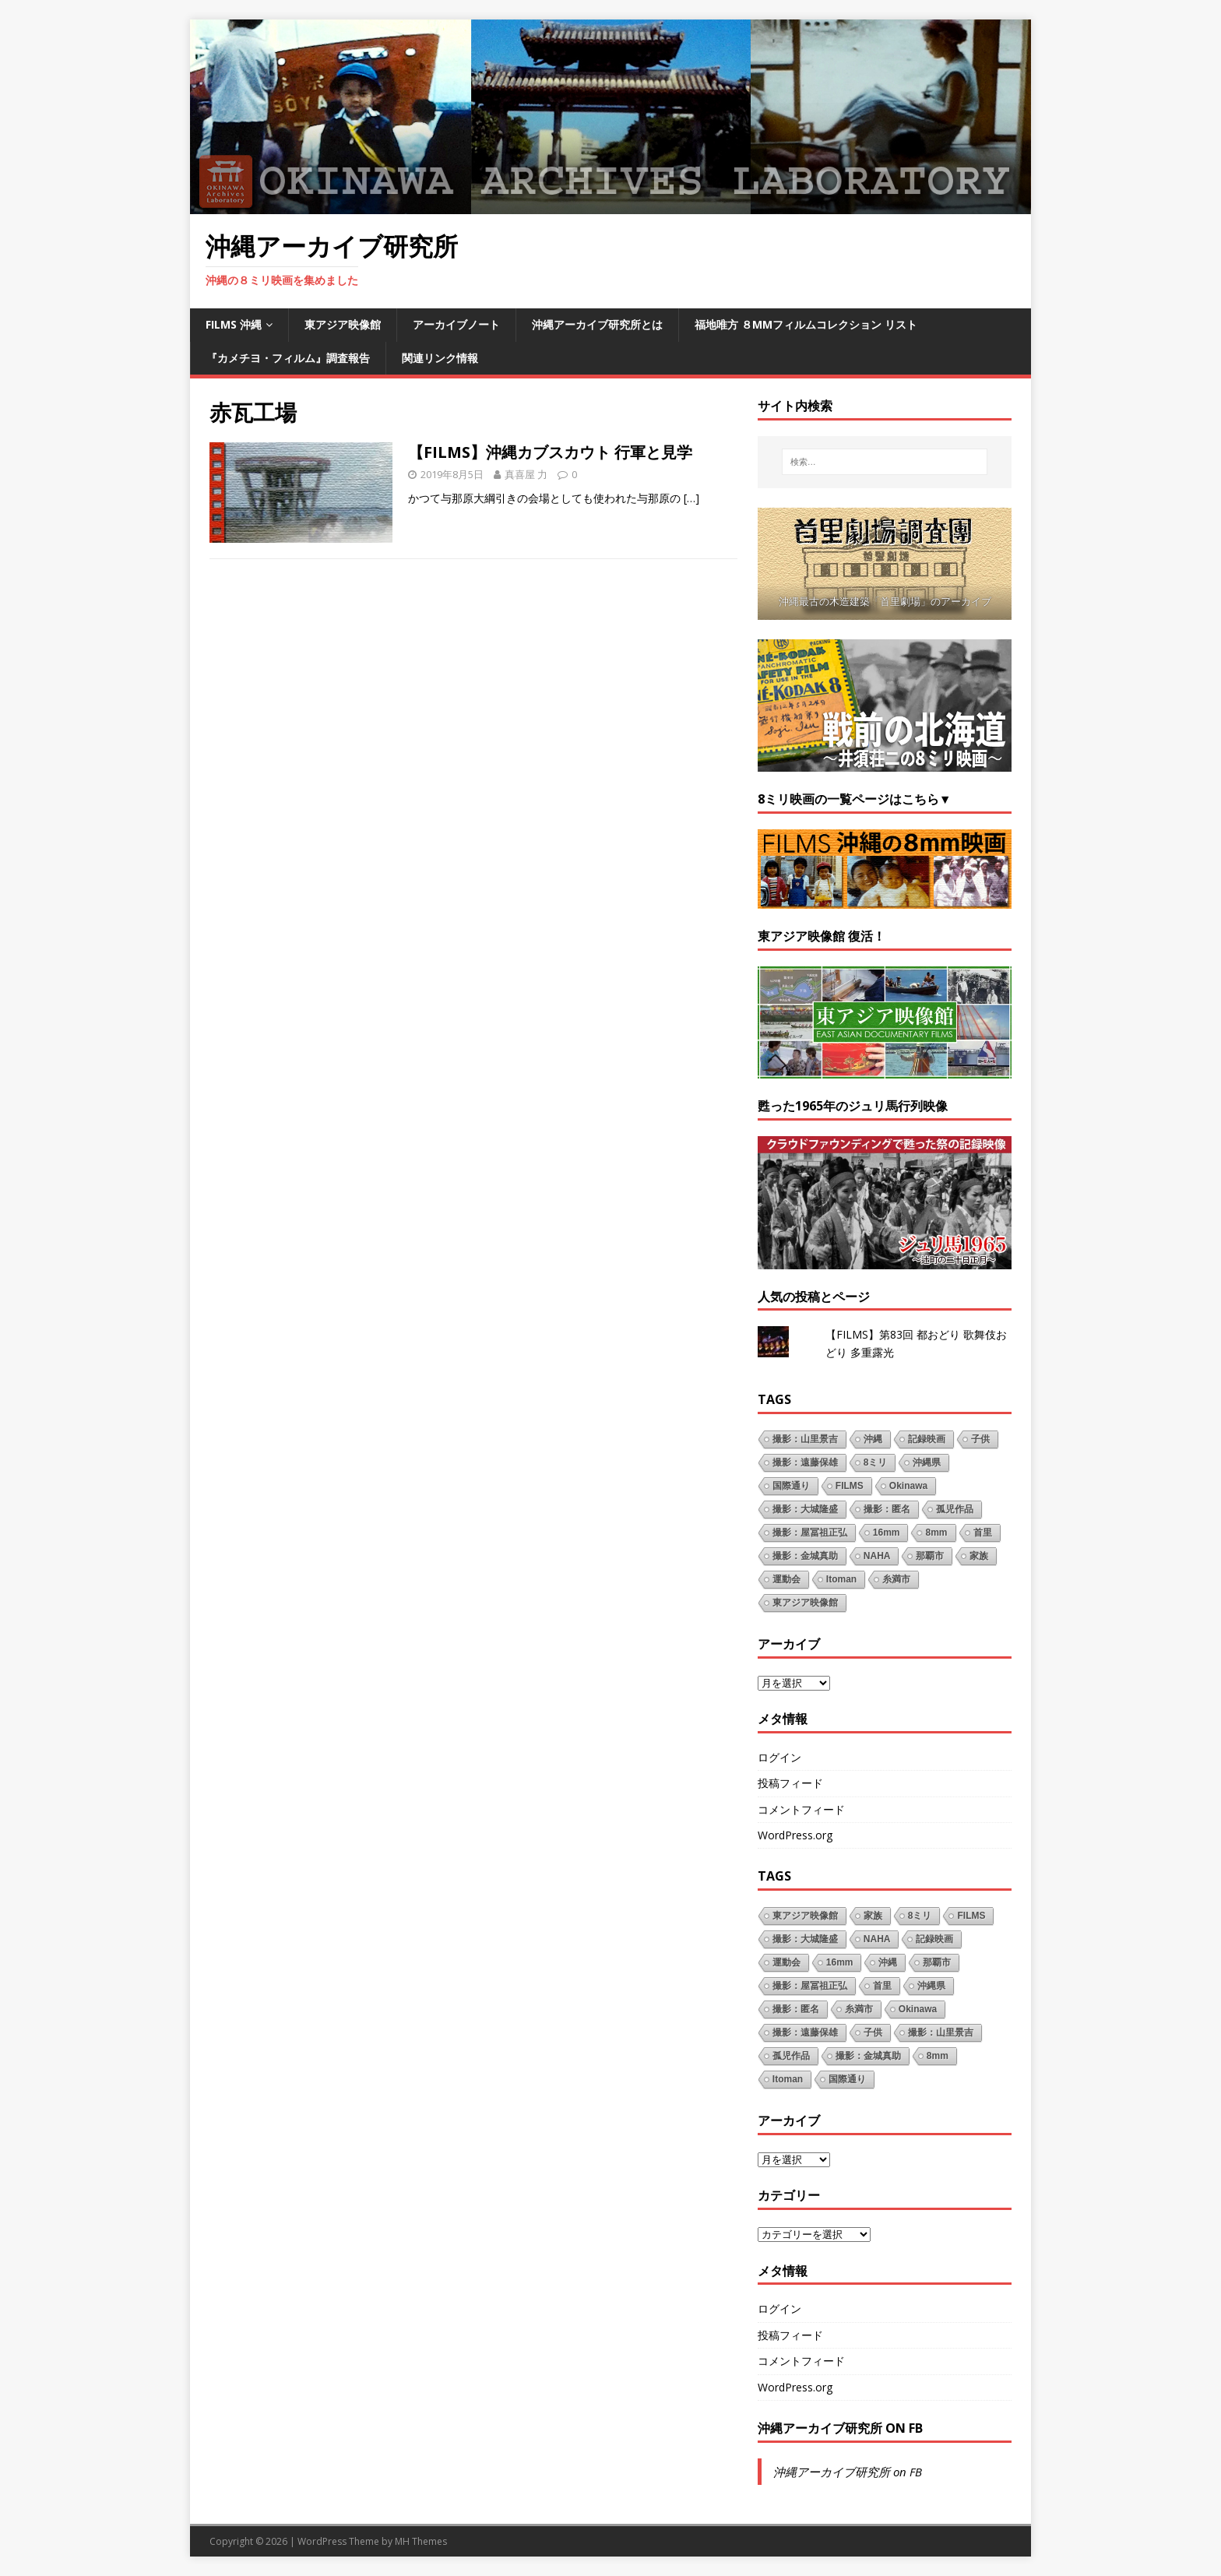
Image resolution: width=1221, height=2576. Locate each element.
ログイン (779, 1757)
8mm (936, 1532)
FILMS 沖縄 (234, 324)
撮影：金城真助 (805, 1555)
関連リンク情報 (440, 357)
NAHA (877, 1555)
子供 (980, 1439)
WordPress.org (795, 1835)
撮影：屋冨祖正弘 (809, 1532)
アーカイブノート (456, 324)
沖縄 (873, 1439)
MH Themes (421, 2541)
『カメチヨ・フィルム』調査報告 (288, 357)
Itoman (841, 1579)
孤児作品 (954, 1509)
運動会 (786, 1579)
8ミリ (876, 1462)
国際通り (791, 1485)
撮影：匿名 (887, 1509)
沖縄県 (927, 1462)
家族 (978, 1555)
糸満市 (896, 1579)
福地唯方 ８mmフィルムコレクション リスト (806, 324)
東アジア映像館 (342, 324)
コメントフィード (801, 1809)
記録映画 (926, 1439)
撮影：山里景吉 (805, 1439)
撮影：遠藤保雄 (805, 1462)
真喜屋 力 (526, 474)
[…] (691, 498)
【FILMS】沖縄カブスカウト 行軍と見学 (550, 452)
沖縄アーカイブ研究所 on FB (840, 2428)
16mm (886, 1532)
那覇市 (930, 1555)
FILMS (850, 1485)
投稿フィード (790, 1782)
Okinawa (908, 1485)
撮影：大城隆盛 (805, 1509)
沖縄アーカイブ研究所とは (597, 324)
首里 (982, 1532)
